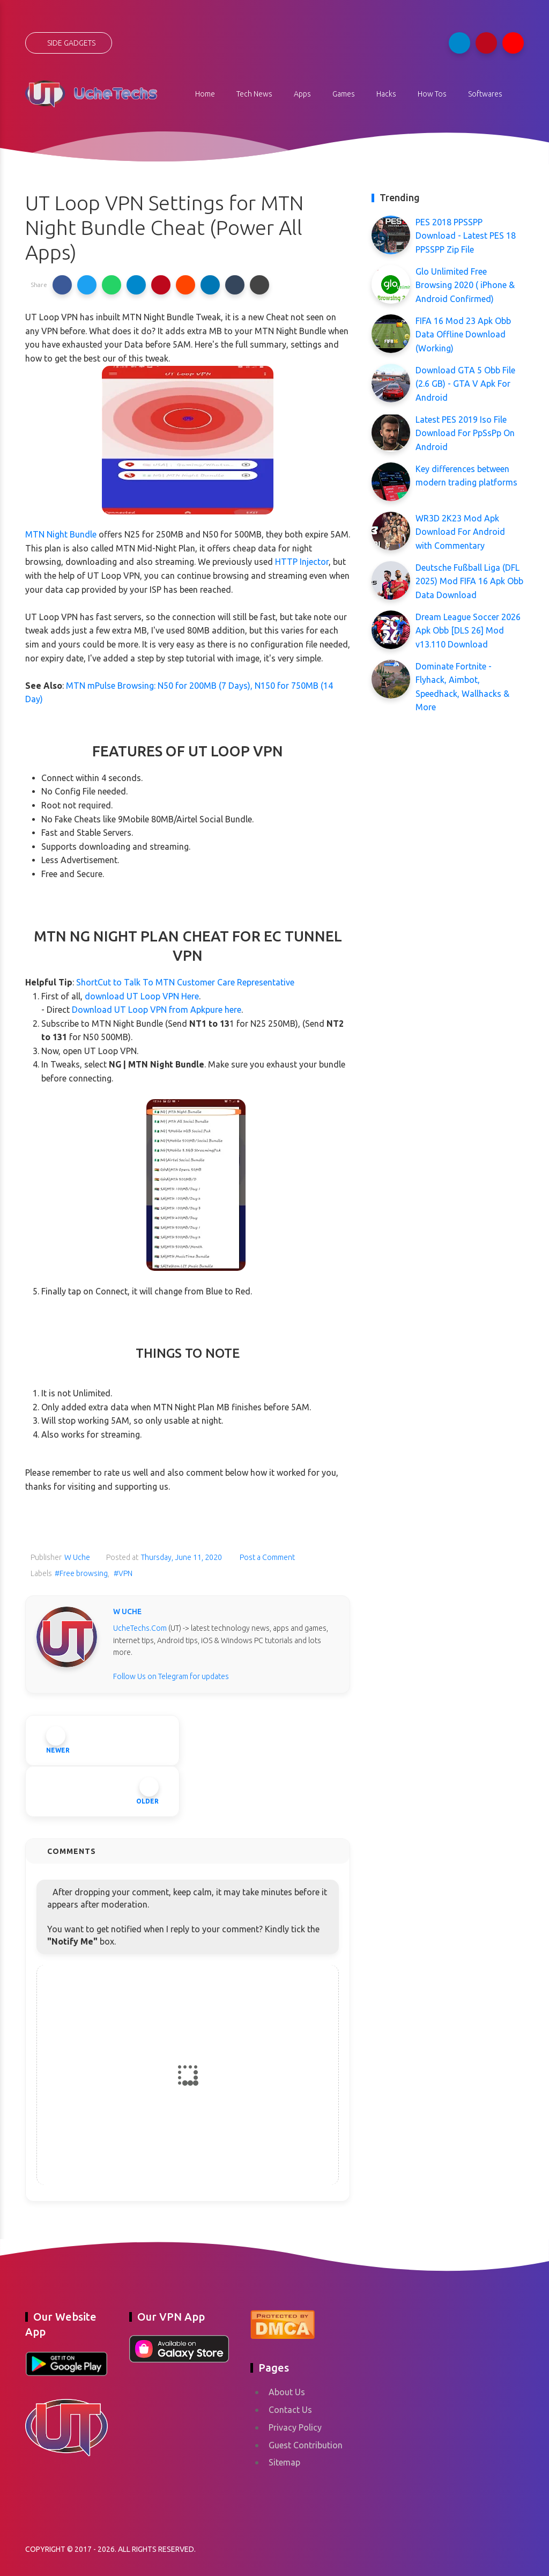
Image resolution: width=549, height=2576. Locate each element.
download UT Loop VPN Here (142, 996)
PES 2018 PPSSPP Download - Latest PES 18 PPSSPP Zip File (466, 235)
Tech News (254, 94)
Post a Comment (266, 1557)
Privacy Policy (295, 2427)
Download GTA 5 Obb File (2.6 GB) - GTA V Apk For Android (465, 383)
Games (343, 94)
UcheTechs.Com (140, 1628)
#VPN (123, 1573)
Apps (302, 94)
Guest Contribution (306, 2445)
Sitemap (284, 2462)
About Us (287, 2392)
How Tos (432, 94)
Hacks (386, 94)
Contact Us (290, 2410)
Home (205, 94)
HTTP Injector (302, 561)
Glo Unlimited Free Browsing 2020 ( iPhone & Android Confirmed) (465, 285)
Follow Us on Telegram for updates (171, 1676)
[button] (62, 285)
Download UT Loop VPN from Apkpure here (156, 1009)
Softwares (485, 94)
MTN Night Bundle (61, 534)
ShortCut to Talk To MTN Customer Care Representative (185, 982)
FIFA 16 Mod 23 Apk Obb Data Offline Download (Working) (463, 334)
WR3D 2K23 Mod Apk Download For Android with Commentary (460, 531)
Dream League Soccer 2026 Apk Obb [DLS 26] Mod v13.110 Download (468, 630)
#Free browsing (81, 1573)
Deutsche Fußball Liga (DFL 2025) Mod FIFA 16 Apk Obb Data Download (469, 581)
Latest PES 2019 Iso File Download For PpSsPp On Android (465, 433)
